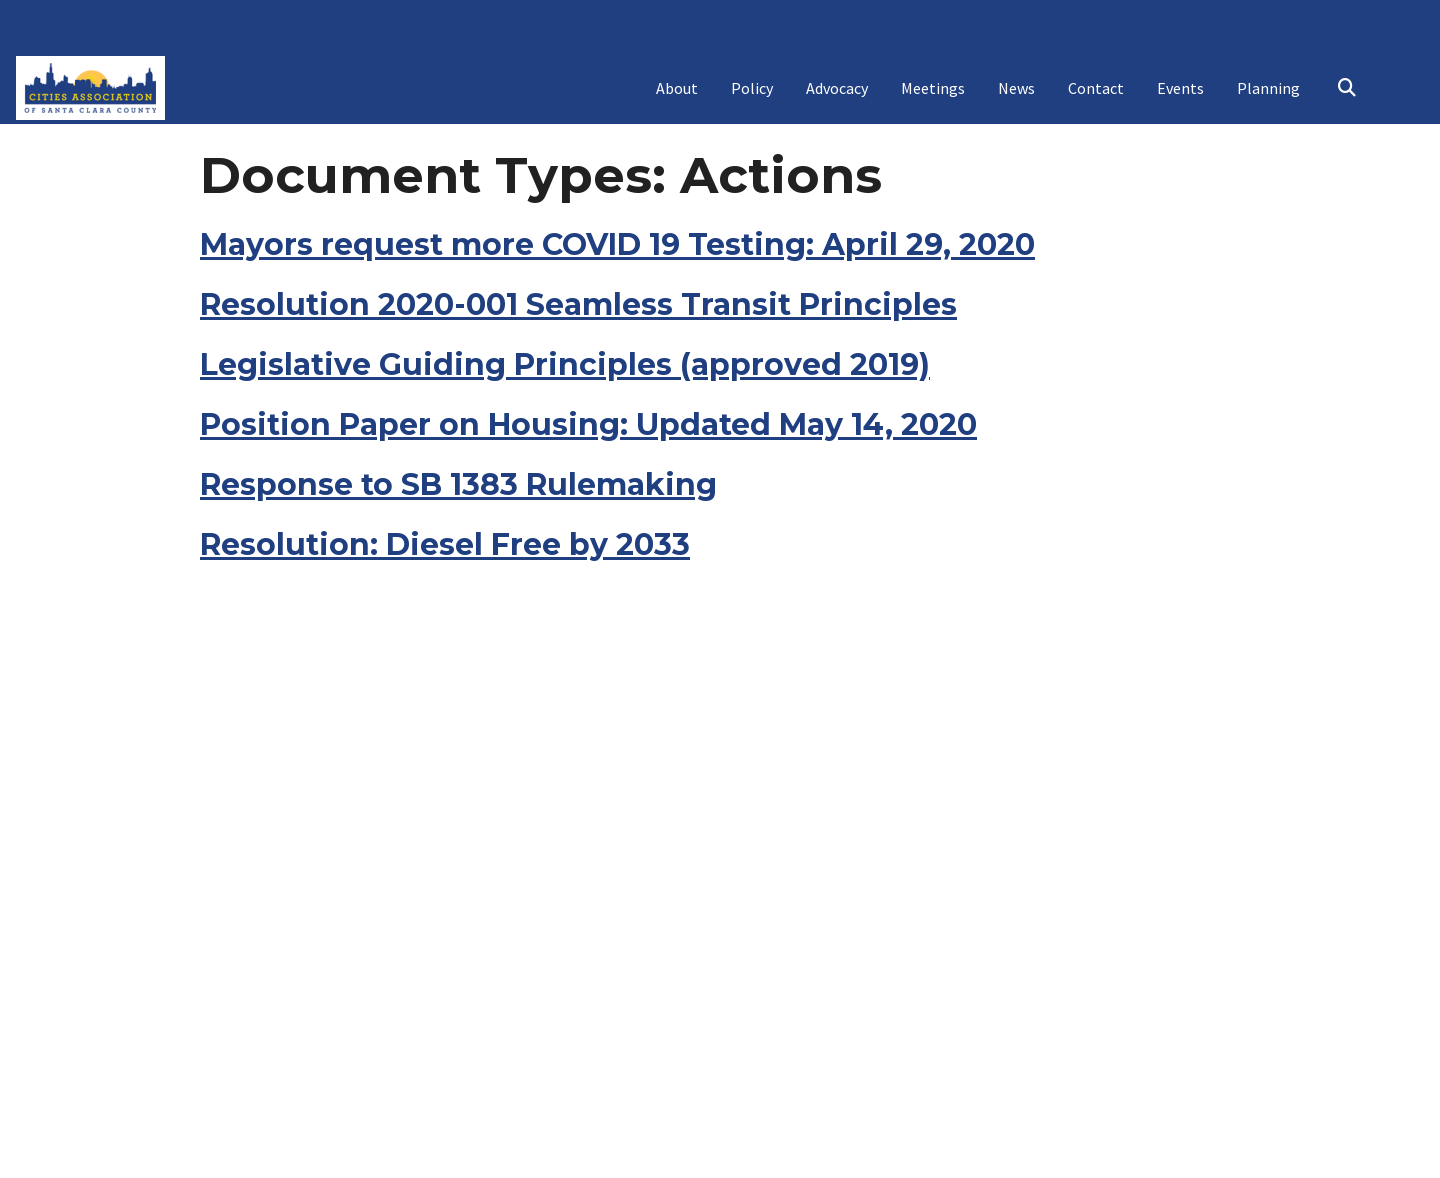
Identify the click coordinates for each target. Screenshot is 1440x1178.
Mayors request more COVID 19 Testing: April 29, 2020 (617, 354)
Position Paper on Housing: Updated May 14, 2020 (588, 534)
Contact (1096, 98)
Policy (752, 98)
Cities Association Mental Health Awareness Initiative (720, 172)
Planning (1268, 98)
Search (1346, 99)
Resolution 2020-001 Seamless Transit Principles (578, 414)
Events (1180, 98)
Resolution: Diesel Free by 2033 (445, 654)
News (1016, 98)
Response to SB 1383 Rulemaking (458, 594)
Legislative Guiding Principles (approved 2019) (565, 474)
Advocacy (837, 98)
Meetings (933, 98)
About (677, 98)
